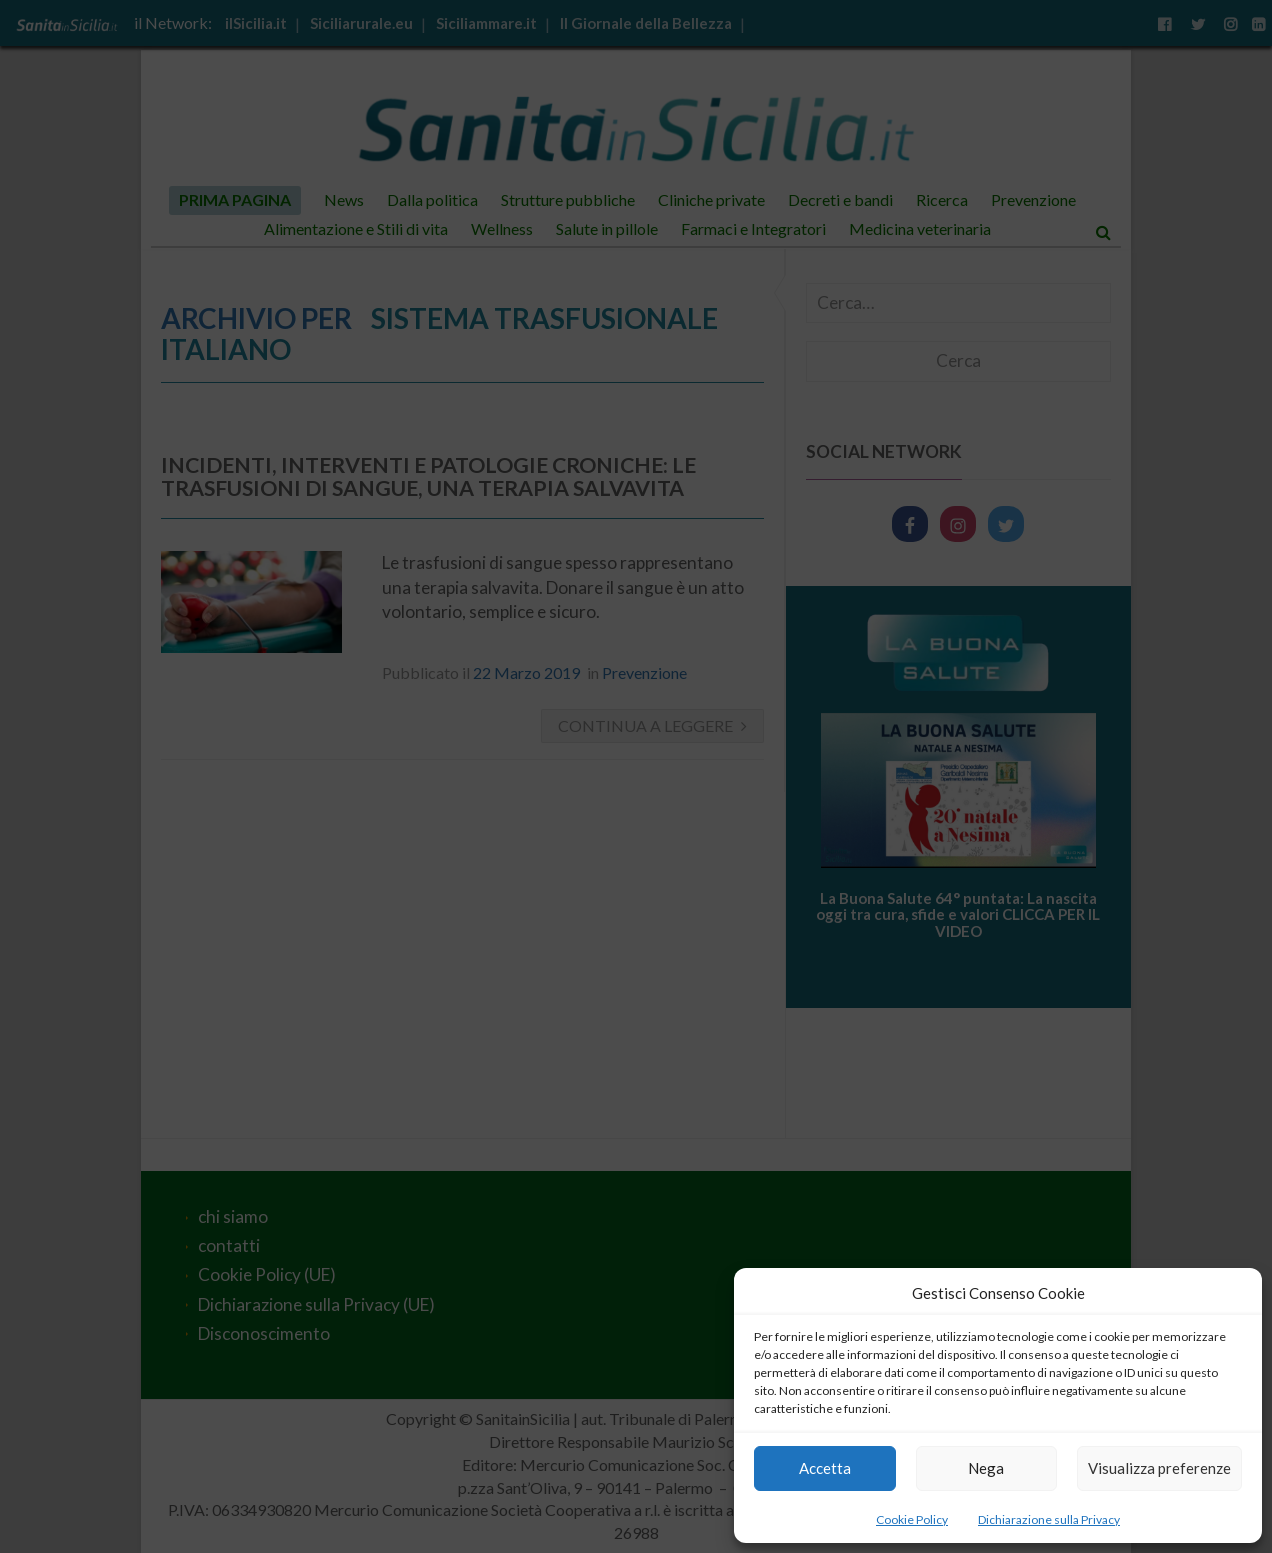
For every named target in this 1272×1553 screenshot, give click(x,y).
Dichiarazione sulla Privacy (1049, 1519)
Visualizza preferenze (1159, 1468)
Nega (986, 1468)
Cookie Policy (912, 1519)
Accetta (825, 1468)
